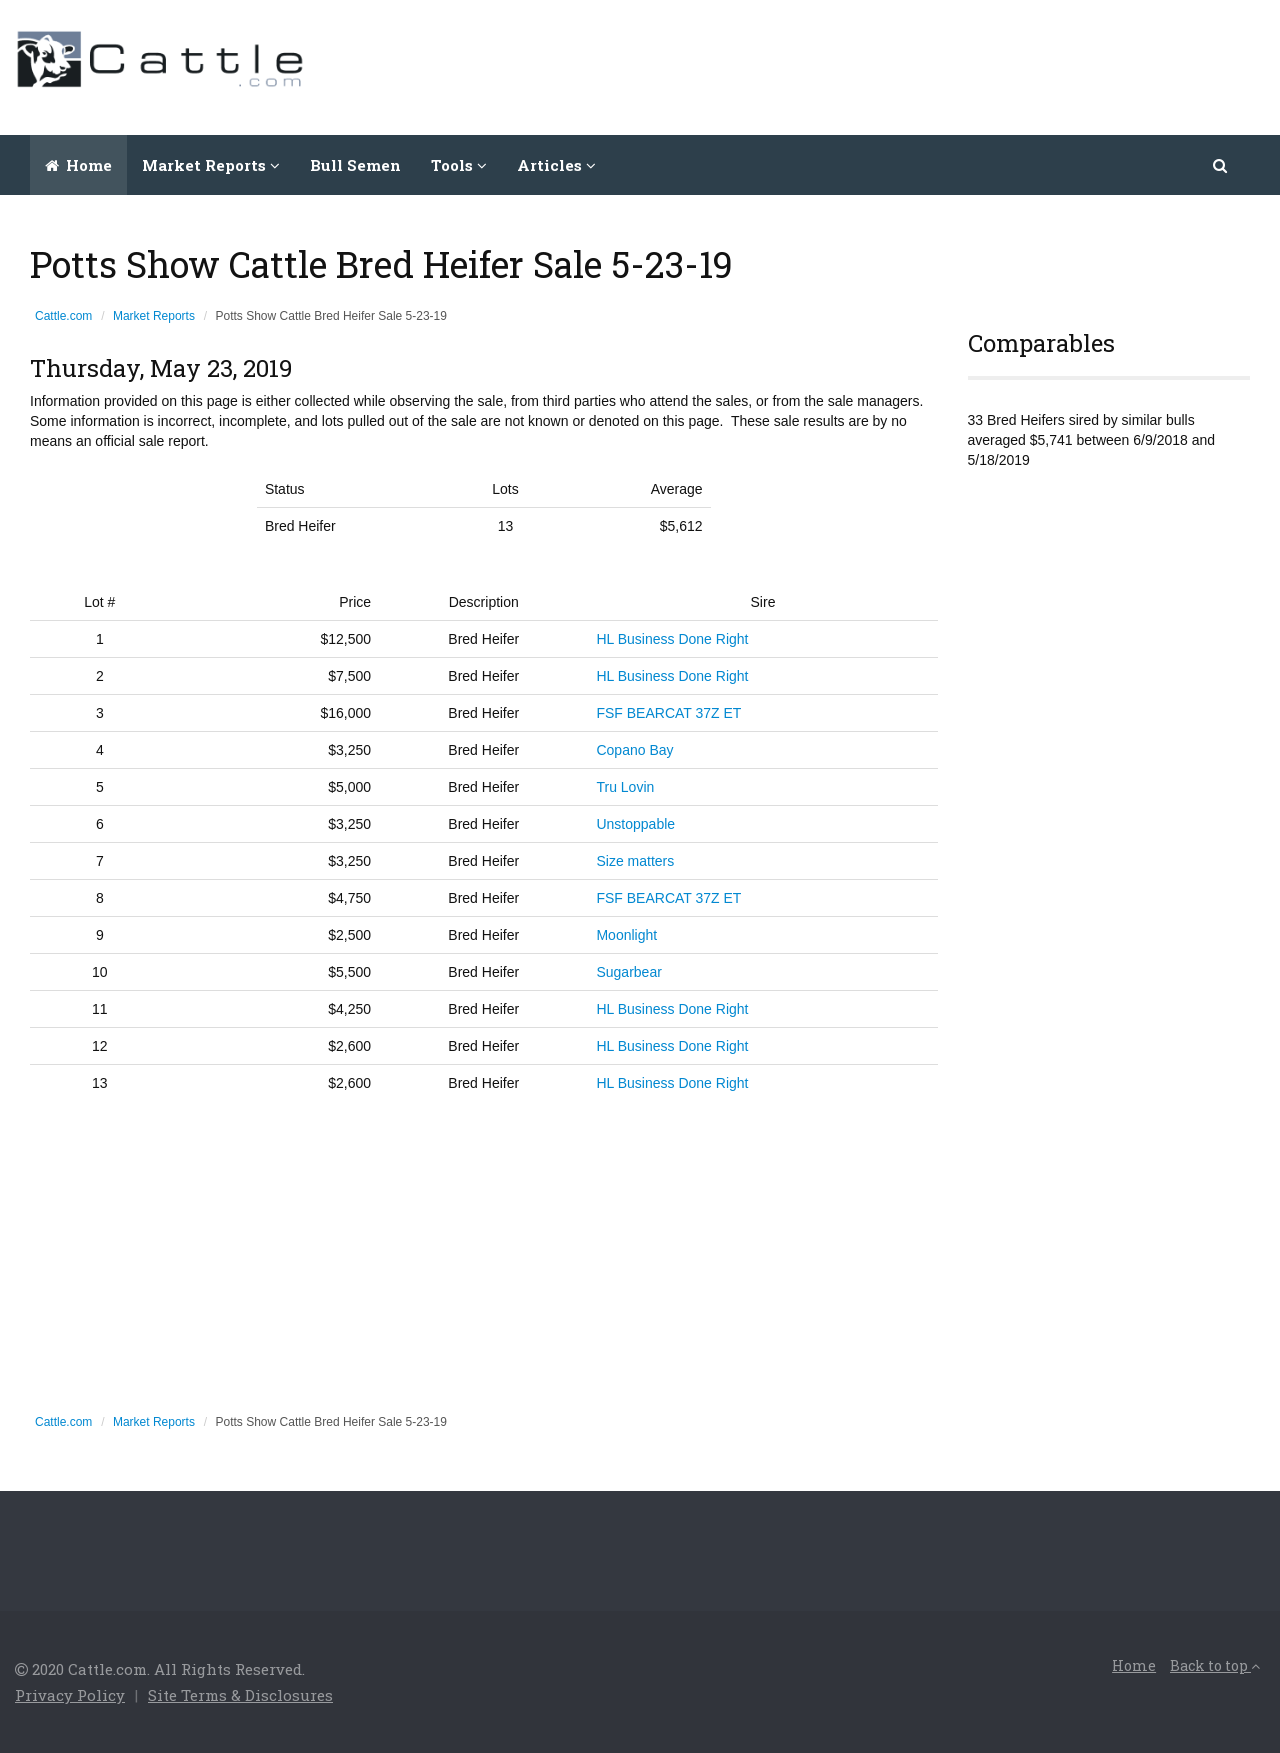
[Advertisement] (901, 65)
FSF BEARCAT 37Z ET (668, 713)
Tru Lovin (625, 787)
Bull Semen (355, 165)
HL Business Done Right (672, 639)
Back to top (1215, 1665)
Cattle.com (63, 316)
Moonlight (626, 935)
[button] (1221, 165)
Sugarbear (628, 972)
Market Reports (154, 316)
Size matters (635, 861)
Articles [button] (556, 165)
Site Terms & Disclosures (240, 1695)
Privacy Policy (70, 1695)
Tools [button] (459, 165)
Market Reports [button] (211, 165)
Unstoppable (635, 824)
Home (78, 165)
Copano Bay (634, 750)
